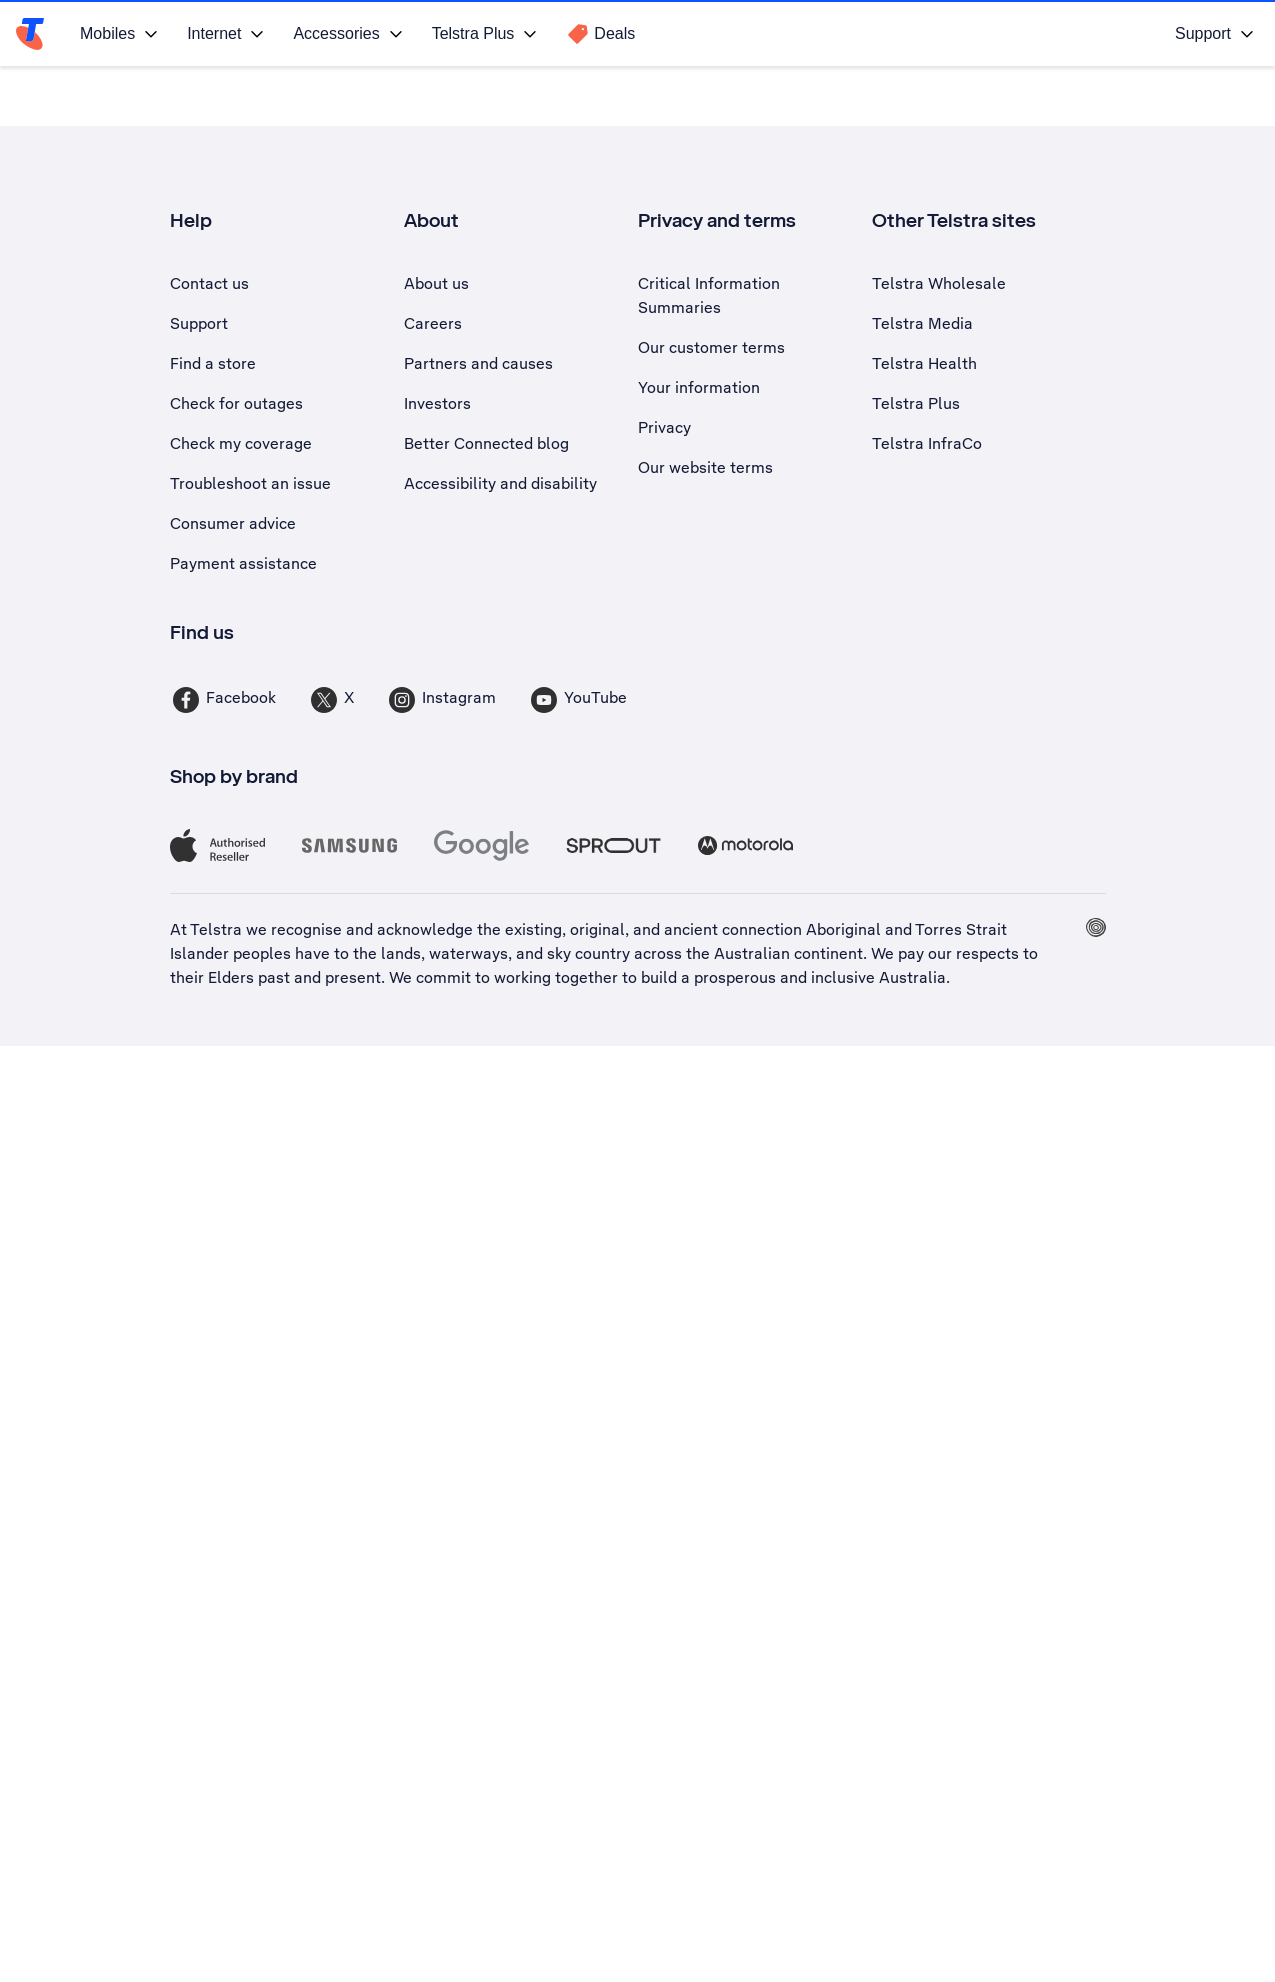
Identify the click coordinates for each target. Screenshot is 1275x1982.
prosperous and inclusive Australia (820, 976)
